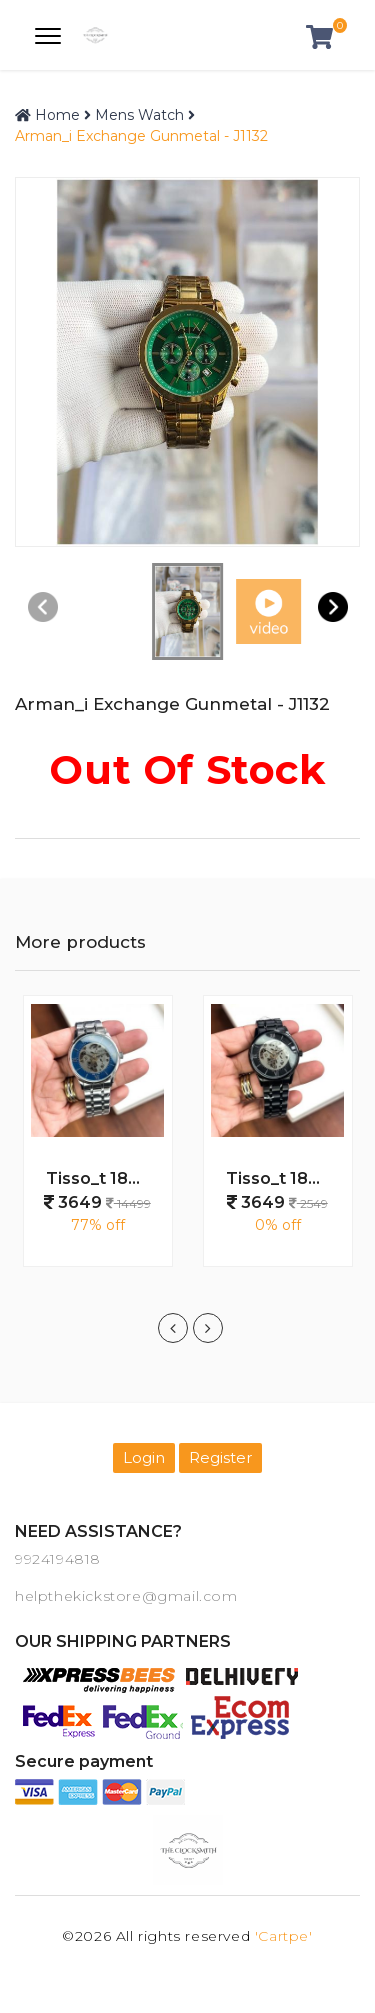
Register (220, 1457)
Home (47, 115)
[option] (98, 1141)
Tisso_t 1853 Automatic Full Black (285, 1178)
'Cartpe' (284, 1936)
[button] (332, 606)
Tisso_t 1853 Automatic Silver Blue (105, 1178)
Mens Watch (139, 115)
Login (144, 1457)
